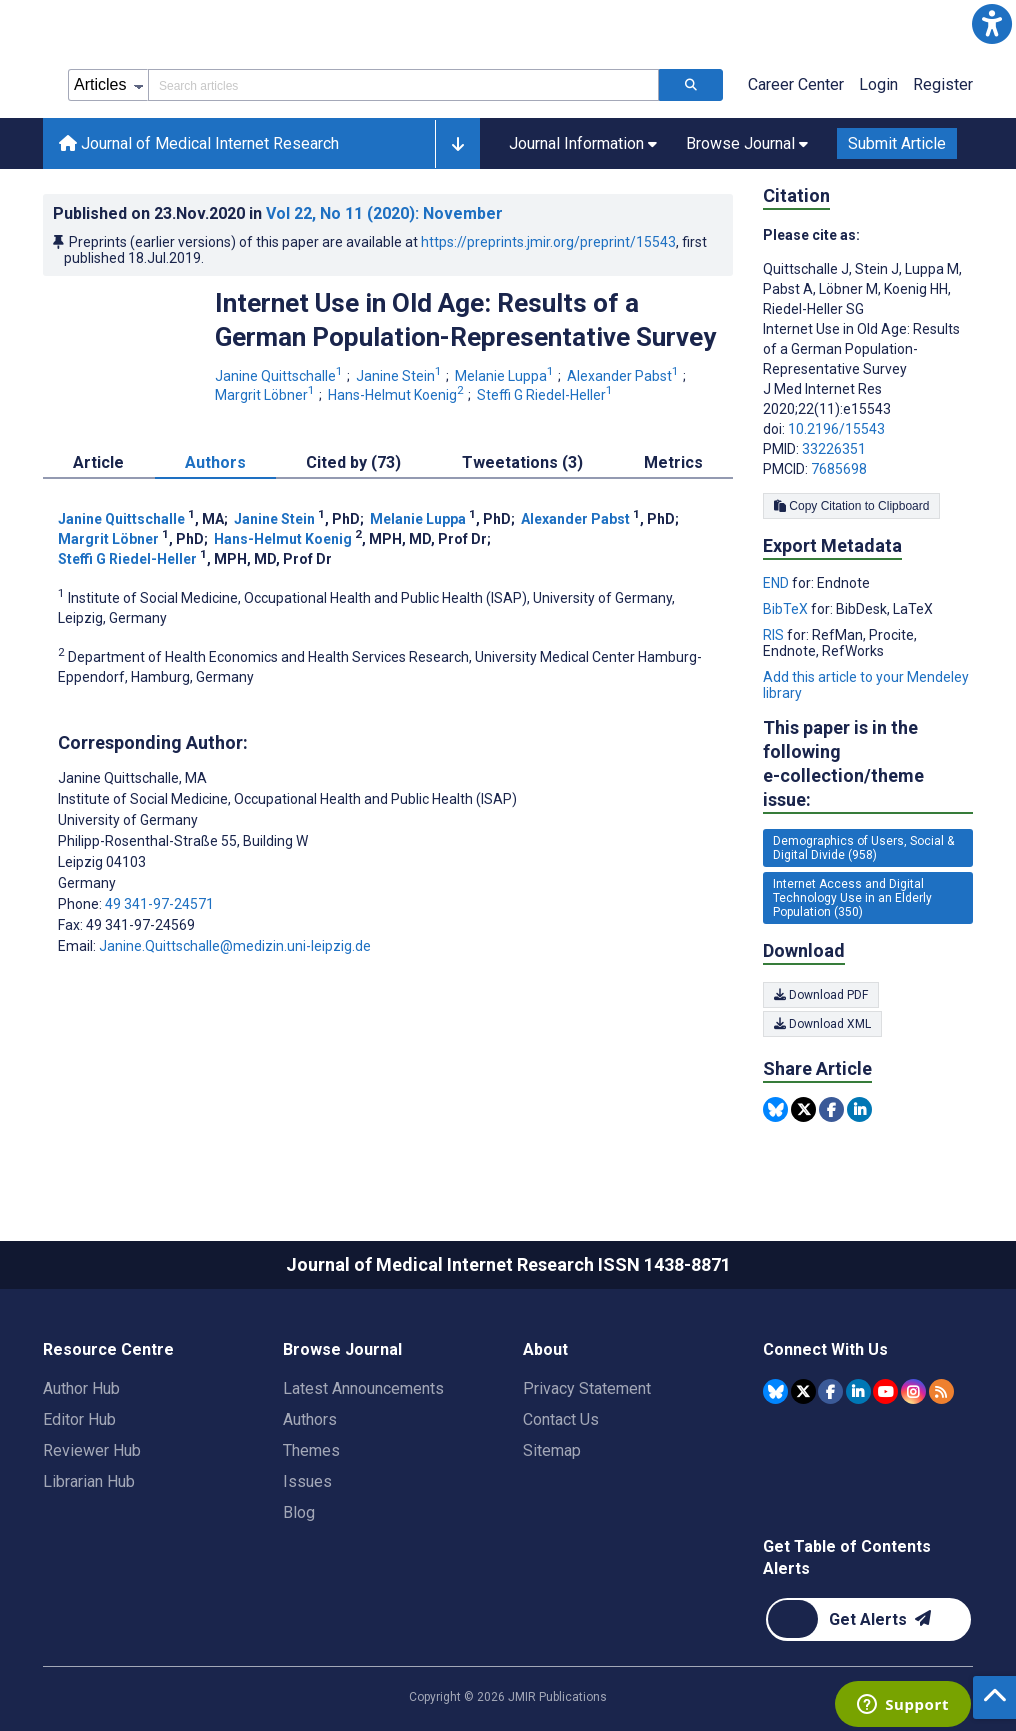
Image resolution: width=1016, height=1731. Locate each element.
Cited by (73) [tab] (353, 462)
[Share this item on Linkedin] (859, 1109)
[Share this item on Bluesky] (775, 1109)
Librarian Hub (89, 1481)
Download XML (822, 1024)
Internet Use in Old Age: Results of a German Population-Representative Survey (465, 320)
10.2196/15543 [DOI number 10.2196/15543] (836, 429)
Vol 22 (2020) (384, 213)
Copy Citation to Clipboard (851, 506)
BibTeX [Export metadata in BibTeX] (787, 609)
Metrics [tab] (673, 462)
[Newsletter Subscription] (868, 1619)
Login (878, 84)
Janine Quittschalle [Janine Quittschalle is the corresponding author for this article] (132, 778)
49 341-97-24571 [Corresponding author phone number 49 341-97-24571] (159, 904)
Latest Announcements (363, 1388)
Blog (299, 1512)
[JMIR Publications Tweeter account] (803, 1391)
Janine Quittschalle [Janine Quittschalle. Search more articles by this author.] (280, 376)
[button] (992, 24)
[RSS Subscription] (941, 1391)
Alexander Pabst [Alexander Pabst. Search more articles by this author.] (624, 376)
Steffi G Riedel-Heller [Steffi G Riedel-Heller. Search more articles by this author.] (546, 395)
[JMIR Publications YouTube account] (885, 1391)
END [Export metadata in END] (777, 583)
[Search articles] (691, 85)
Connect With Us (825, 1349)
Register (943, 84)
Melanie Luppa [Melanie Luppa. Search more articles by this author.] (506, 376)
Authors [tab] (215, 462)
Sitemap (552, 1450)
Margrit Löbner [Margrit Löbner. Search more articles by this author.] (266, 395)
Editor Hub (79, 1419)
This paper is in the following (868, 764)
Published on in (278, 213)
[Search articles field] (403, 85)
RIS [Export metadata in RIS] (775, 635)
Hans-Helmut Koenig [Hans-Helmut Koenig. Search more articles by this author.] (397, 395)
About (545, 1349)
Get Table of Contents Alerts (847, 1557)
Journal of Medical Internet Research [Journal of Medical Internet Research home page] (199, 143)
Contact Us (561, 1419)
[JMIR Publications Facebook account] (830, 1391)
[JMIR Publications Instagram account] (913, 1391)
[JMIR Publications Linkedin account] (858, 1391)
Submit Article (897, 143)
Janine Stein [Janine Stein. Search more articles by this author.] (400, 376)
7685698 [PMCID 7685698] (839, 469)
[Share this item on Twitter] (803, 1109)
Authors (310, 1419)
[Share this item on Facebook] (831, 1109)
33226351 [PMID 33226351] (834, 449)
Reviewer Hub (92, 1450)
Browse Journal (342, 1349)
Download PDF (821, 995)
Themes (311, 1450)
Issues (307, 1481)
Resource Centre (108, 1349)
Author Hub (81, 1388)
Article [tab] (98, 462)
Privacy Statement (587, 1388)
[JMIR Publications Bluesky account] (775, 1391)
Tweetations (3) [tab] (522, 462)
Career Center (796, 84)
